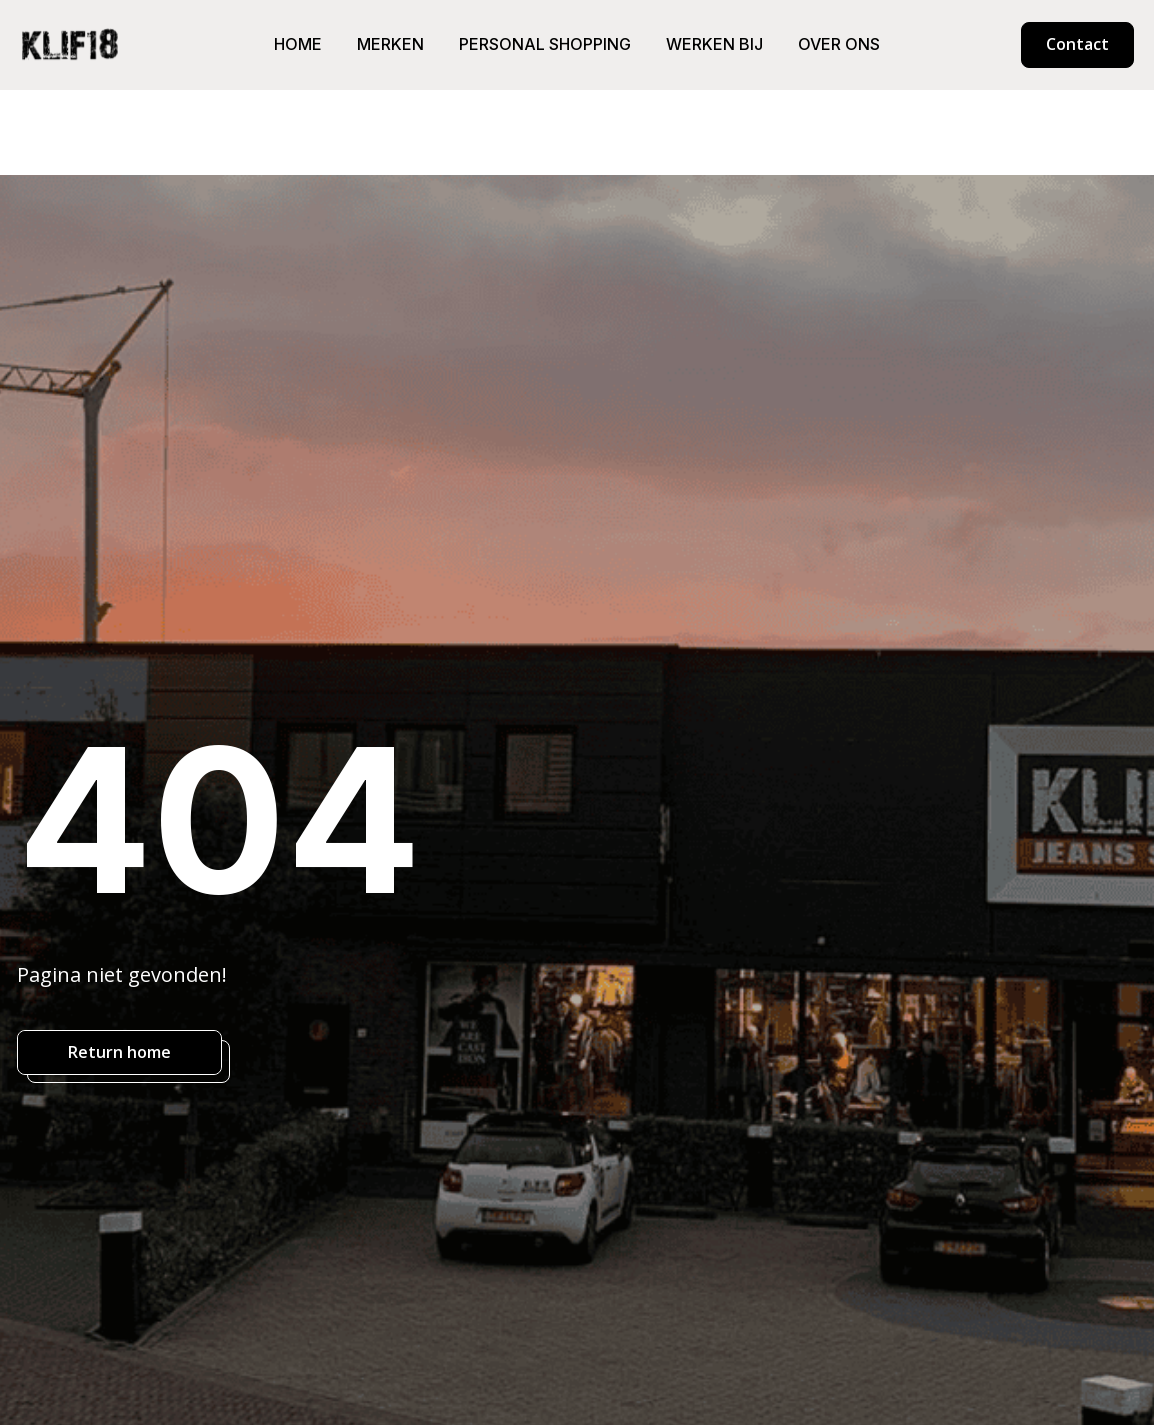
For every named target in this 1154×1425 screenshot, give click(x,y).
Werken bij (714, 44)
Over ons (839, 44)
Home (298, 44)
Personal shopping (545, 44)
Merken (390, 44)
